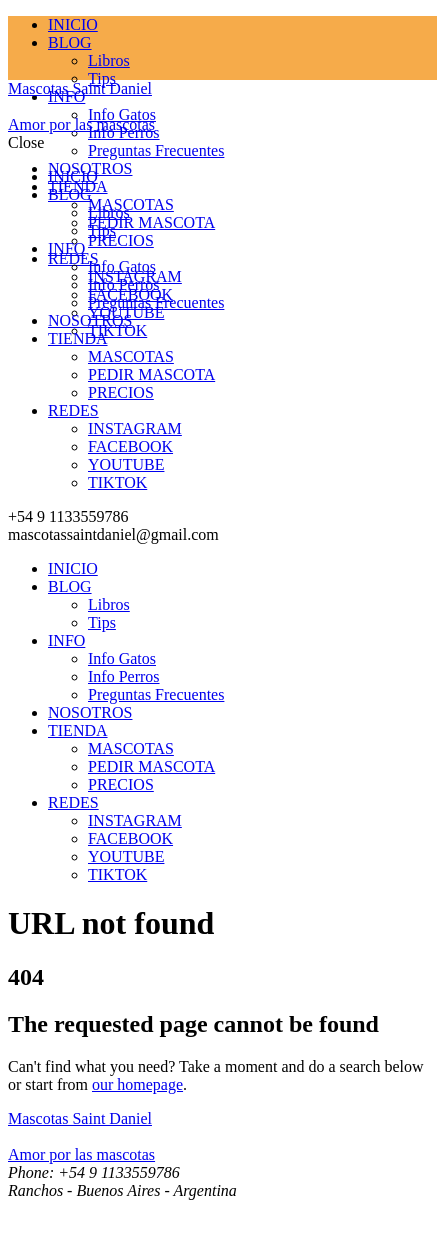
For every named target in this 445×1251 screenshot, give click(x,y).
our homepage (137, 1084)
